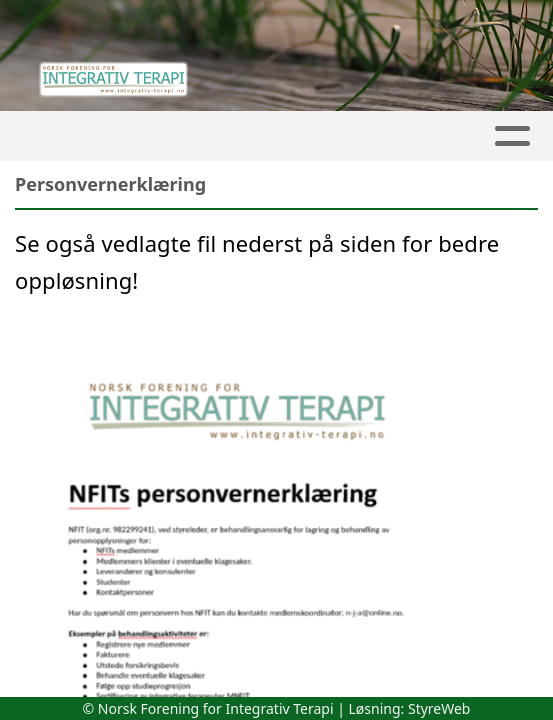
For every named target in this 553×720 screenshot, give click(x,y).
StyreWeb (439, 708)
